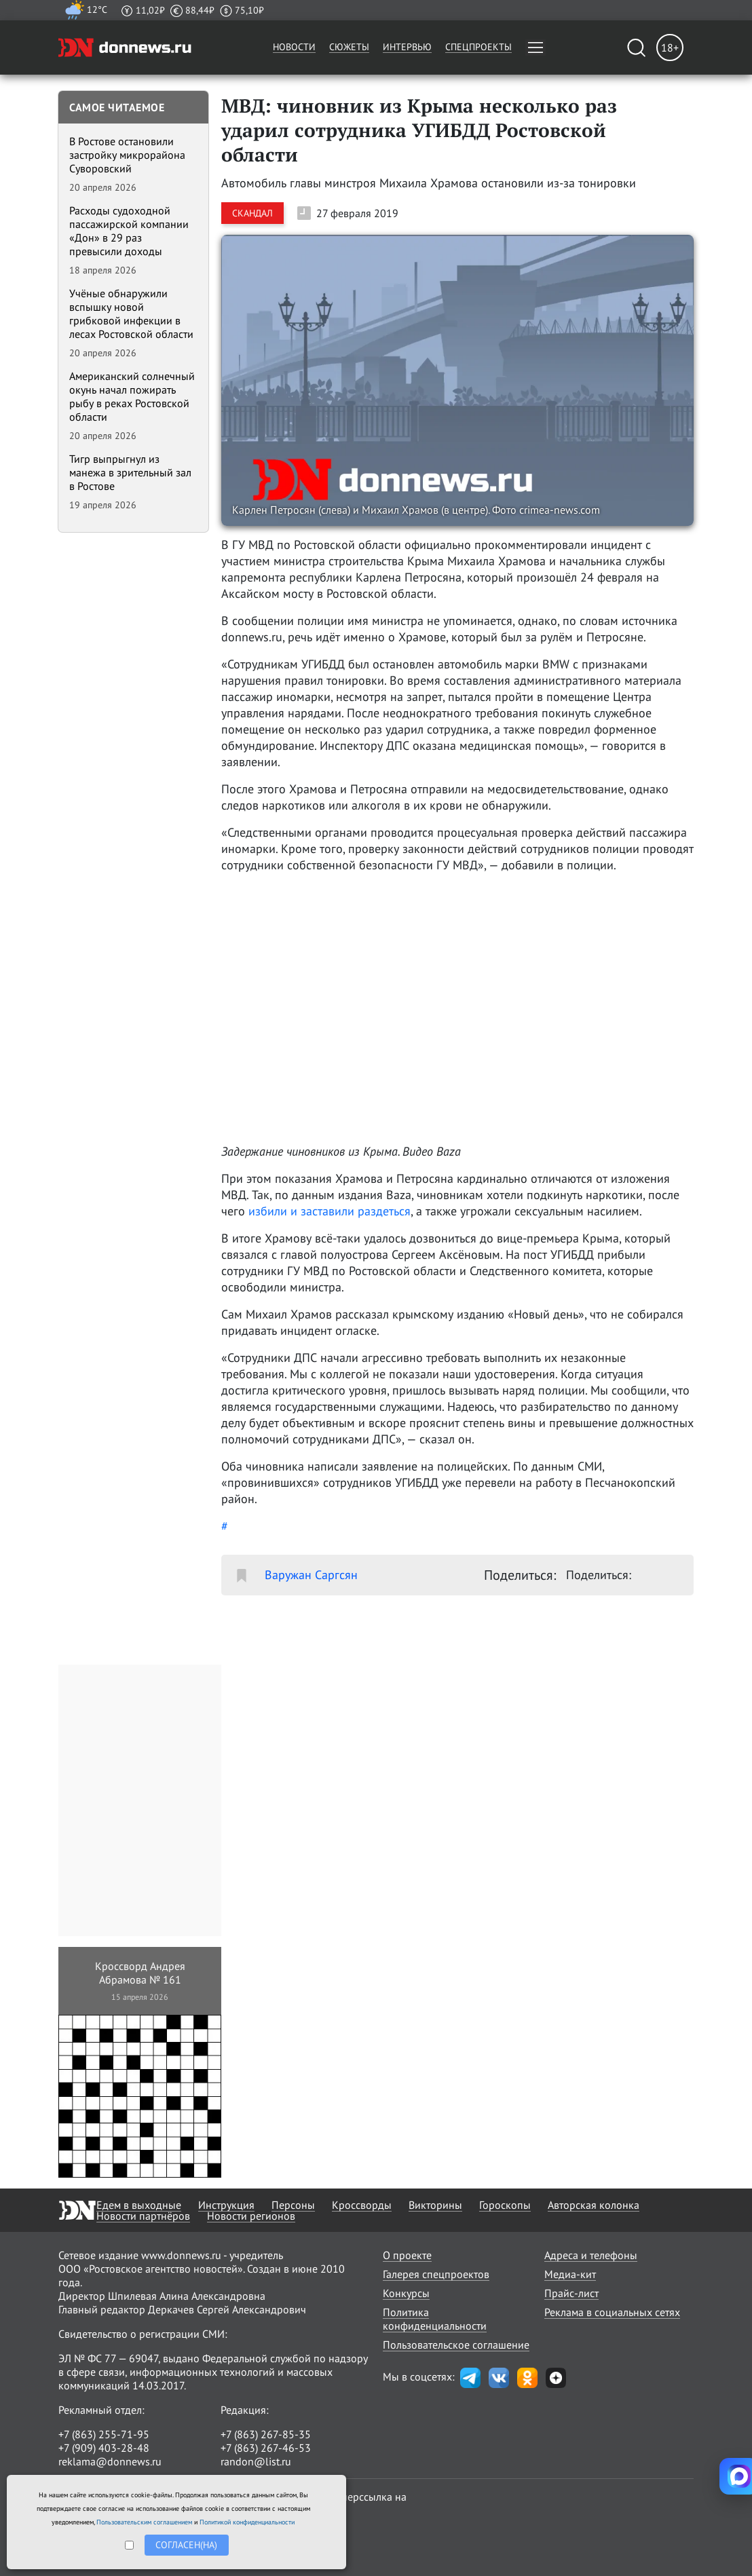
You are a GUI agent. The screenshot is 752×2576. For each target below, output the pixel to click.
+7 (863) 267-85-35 (266, 2434)
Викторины (435, 2205)
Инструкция (226, 2205)
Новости (294, 47)
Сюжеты (349, 47)
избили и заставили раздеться (329, 1211)
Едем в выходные (138, 2205)
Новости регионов (251, 2215)
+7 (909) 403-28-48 (103, 2448)
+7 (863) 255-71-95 (103, 2434)
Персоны (293, 2205)
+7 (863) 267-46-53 (266, 2448)
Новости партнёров (143, 2215)
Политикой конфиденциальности (247, 2522)
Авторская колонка (593, 2205)
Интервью (407, 47)
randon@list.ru (256, 2461)
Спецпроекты (478, 47)
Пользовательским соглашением (144, 2522)
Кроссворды (362, 2205)
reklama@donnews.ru (110, 2461)
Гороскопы (505, 2205)
